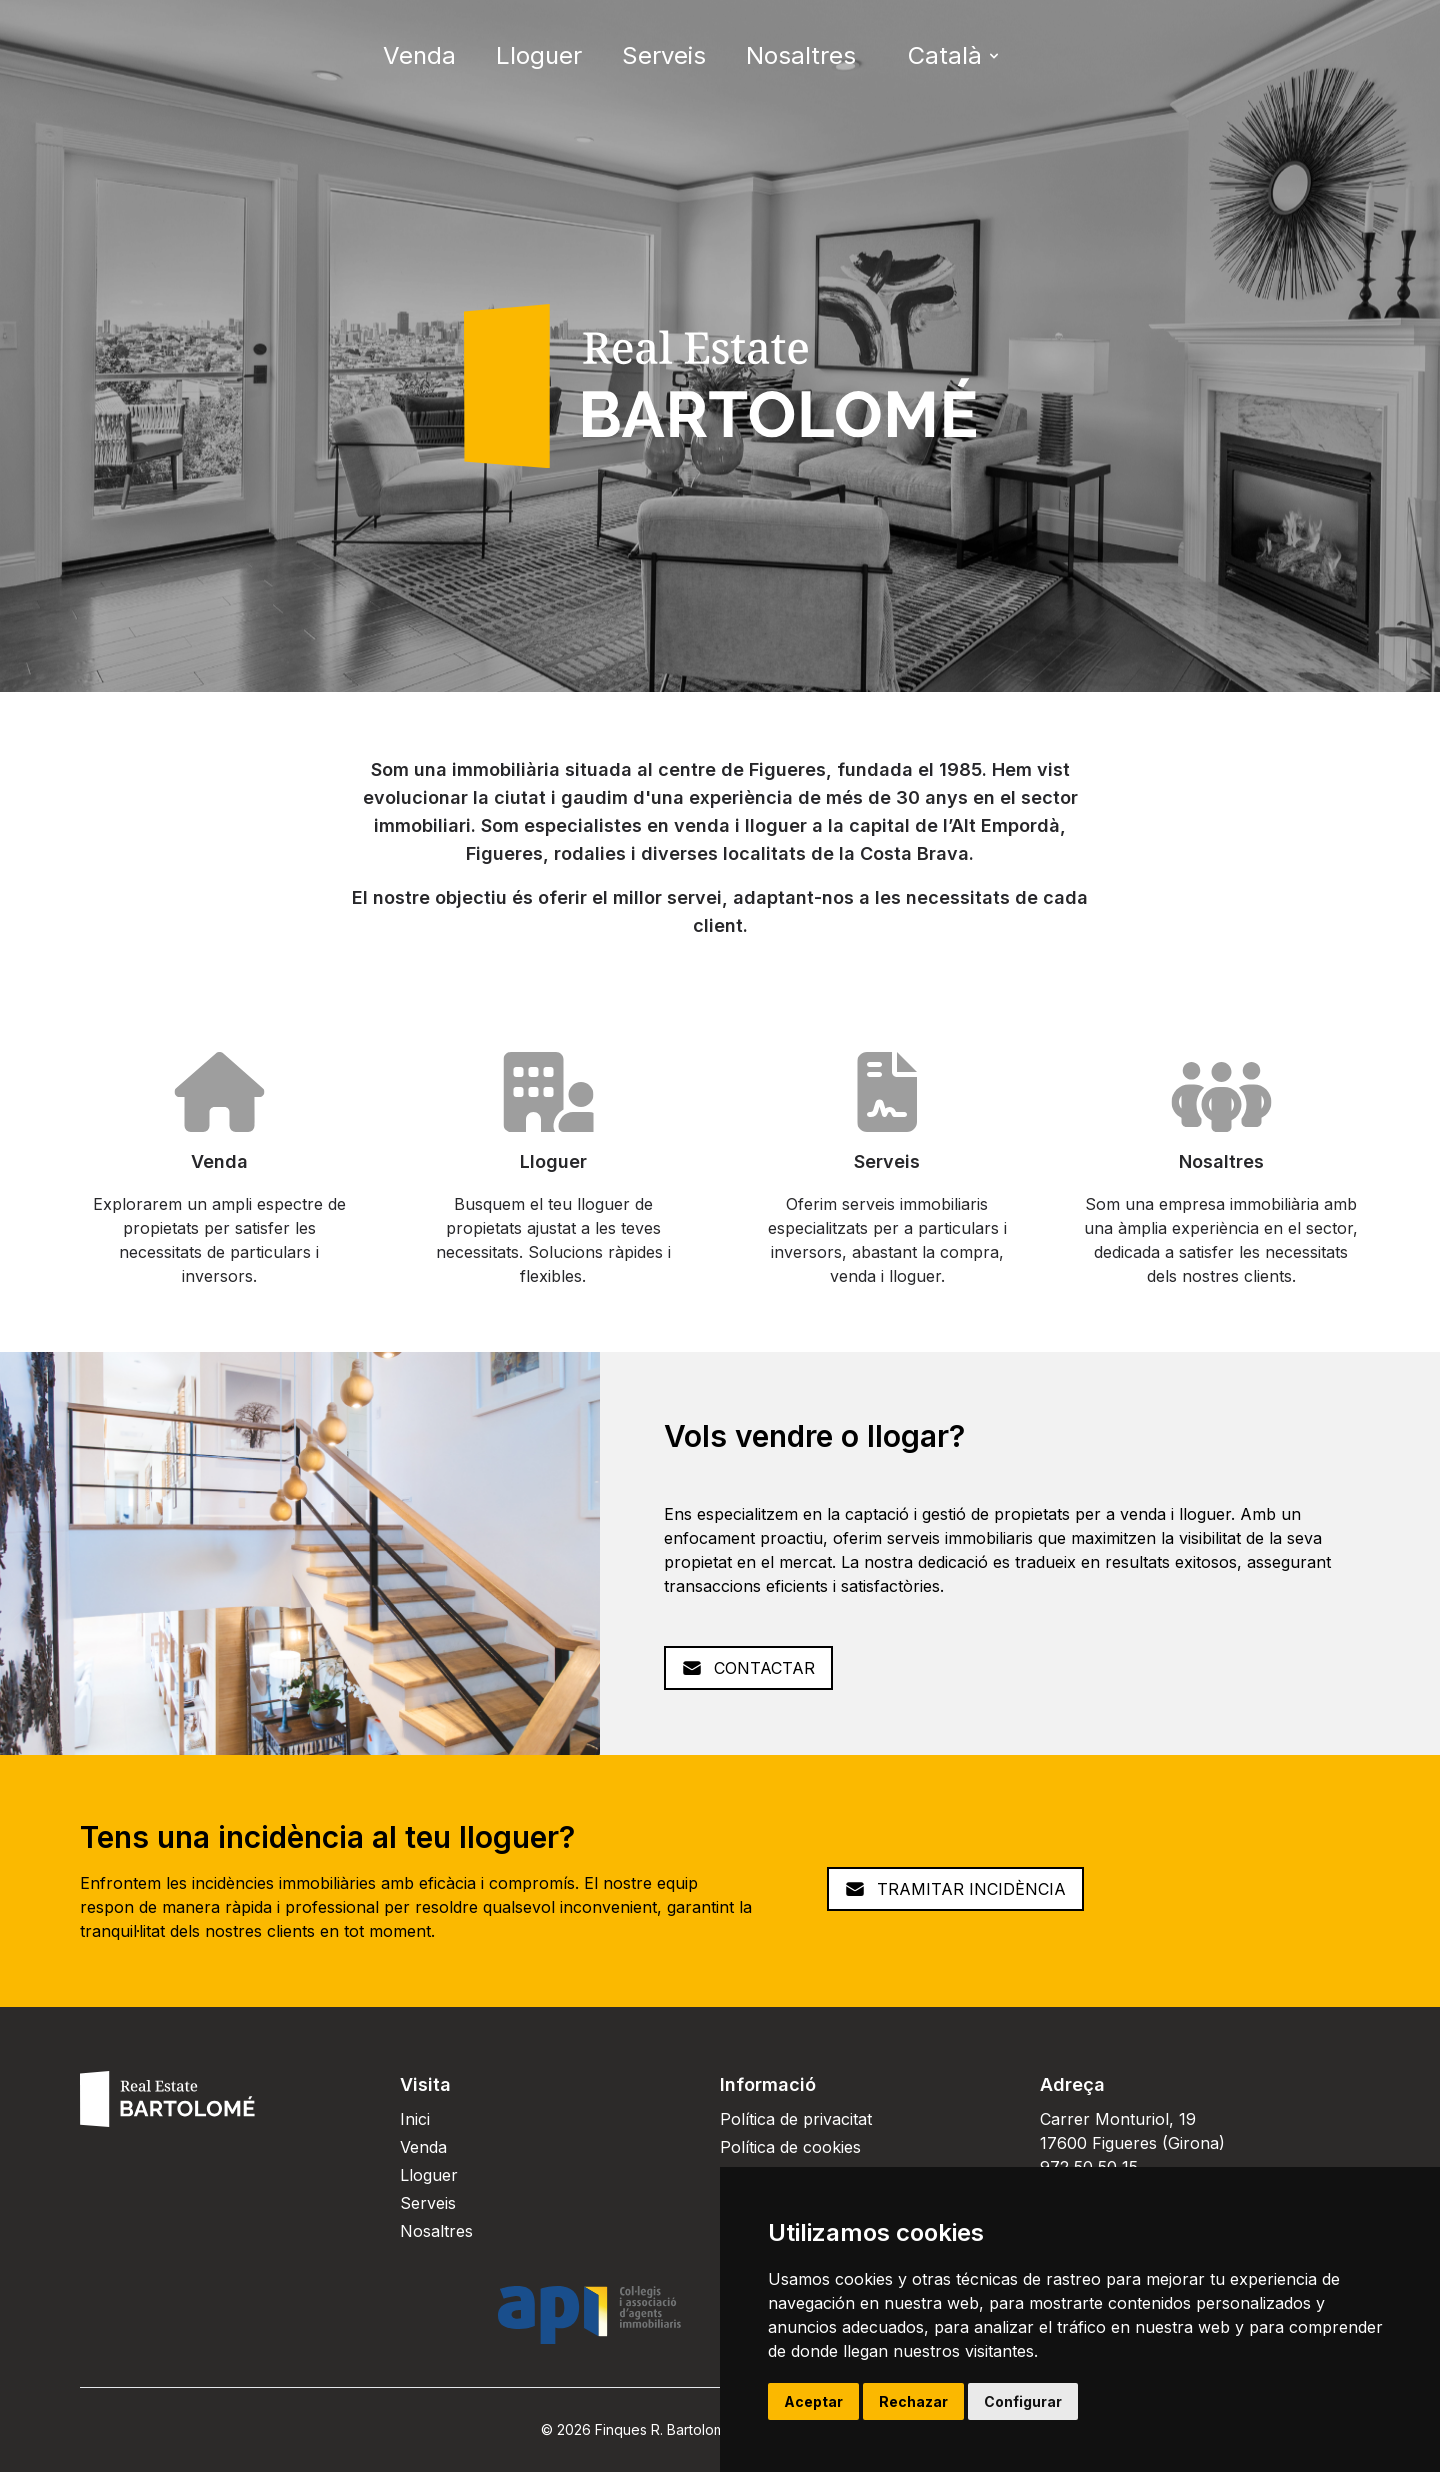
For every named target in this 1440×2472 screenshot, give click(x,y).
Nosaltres (801, 55)
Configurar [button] (1023, 2401)
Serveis (664, 55)
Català (955, 55)
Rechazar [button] (913, 2401)
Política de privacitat (796, 2119)
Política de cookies (790, 2147)
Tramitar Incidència (955, 1889)
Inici (415, 2119)
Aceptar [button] (813, 2401)
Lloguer (539, 55)
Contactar (748, 1668)
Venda (419, 55)
